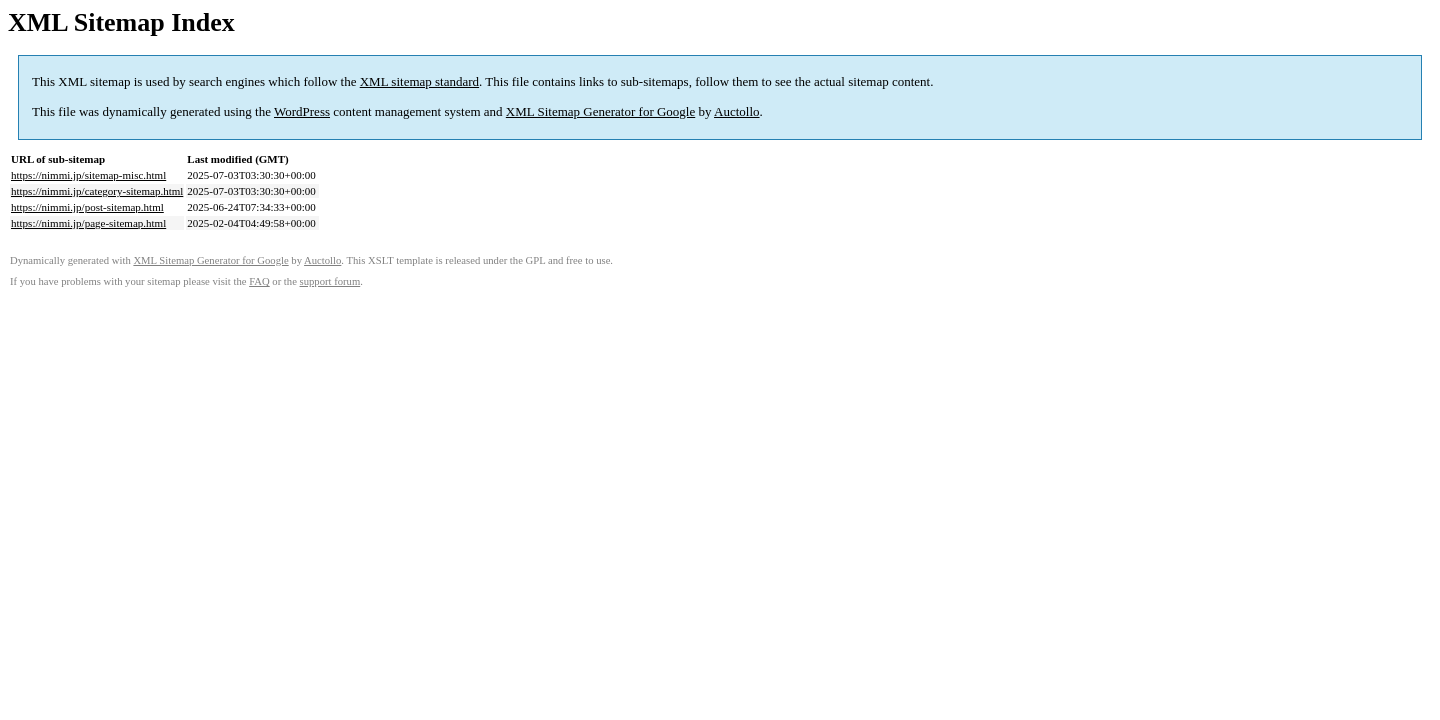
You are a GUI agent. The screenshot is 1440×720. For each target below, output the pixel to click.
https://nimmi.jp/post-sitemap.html (87, 207)
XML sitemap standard (419, 81)
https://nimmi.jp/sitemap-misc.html (88, 175)
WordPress (302, 111)
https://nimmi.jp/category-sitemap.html (97, 191)
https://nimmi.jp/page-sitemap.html (88, 223)
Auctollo (737, 111)
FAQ (259, 281)
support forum (330, 281)
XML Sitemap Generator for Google (600, 111)
